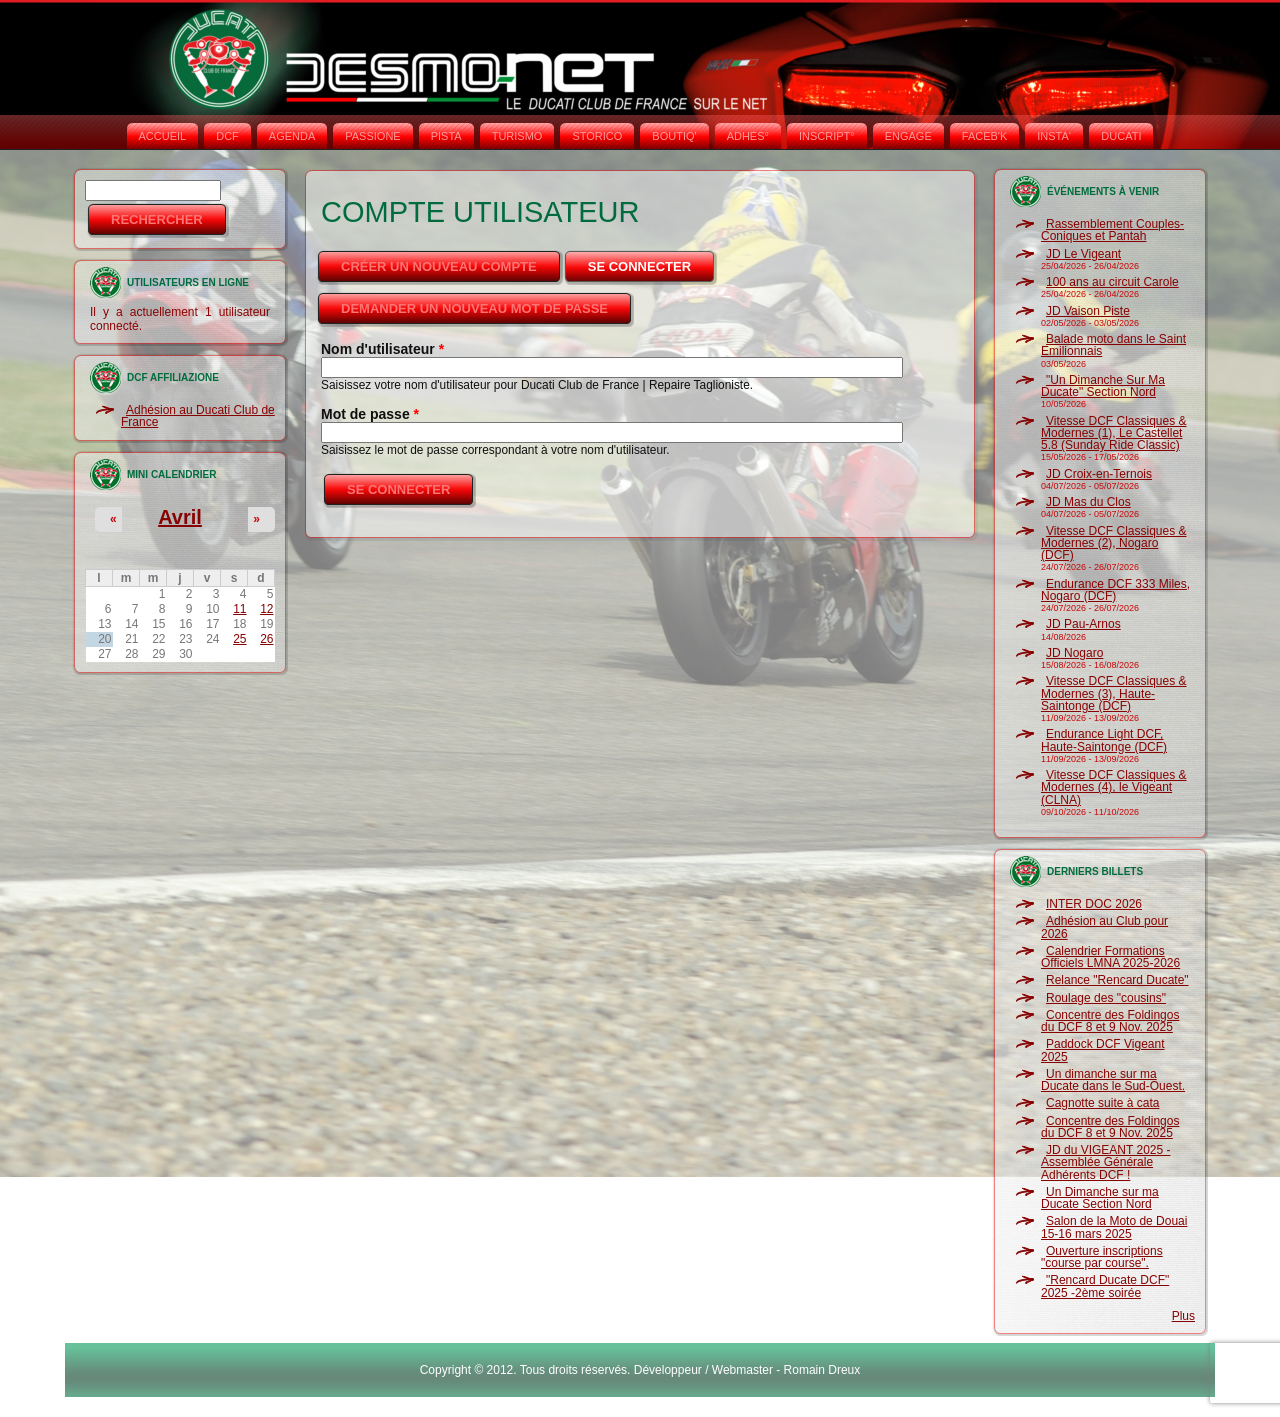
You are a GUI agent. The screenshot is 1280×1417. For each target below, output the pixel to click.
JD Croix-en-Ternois (1099, 474)
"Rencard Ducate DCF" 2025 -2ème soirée (1105, 1286)
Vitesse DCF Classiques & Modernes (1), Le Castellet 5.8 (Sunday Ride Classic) (1114, 433)
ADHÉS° (748, 136)
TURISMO (517, 136)
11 (239, 609)
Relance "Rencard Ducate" (1117, 980)
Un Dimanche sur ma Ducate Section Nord (1100, 1198)
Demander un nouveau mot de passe (474, 308)
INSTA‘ (1054, 136)
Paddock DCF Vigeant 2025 (1103, 1050)
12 (266, 609)
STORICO (597, 136)
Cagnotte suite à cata (1102, 1103)
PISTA (446, 136)
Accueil (163, 136)
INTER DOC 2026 (1094, 904)
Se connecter (652, 261)
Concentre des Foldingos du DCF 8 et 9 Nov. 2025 (1110, 1021)
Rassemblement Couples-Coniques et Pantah (1112, 230)
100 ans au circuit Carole (1112, 282)
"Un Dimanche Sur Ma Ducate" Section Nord (1103, 386)
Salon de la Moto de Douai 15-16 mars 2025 (1114, 1227)
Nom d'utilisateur (382, 349)
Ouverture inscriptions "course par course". (1102, 1257)
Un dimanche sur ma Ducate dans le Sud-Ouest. (1113, 1080)
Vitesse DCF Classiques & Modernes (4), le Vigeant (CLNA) (1114, 787)
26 (266, 639)
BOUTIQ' (674, 136)
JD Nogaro (1074, 653)
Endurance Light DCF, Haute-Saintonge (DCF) (1104, 740)
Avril (180, 517)
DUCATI (1121, 136)
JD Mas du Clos (1088, 502)
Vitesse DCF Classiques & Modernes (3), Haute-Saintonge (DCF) (1114, 693)
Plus (1183, 1316)
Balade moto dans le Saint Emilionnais (1113, 345)
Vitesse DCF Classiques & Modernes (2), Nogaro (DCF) (1114, 543)
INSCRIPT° (827, 136)
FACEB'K (985, 136)
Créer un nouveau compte (439, 266)
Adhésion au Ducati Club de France (198, 416)
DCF (227, 136)
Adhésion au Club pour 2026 (1104, 927)
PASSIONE (372, 136)
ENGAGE (908, 136)
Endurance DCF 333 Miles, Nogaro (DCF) (1115, 590)
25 (239, 639)
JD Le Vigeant (1083, 254)
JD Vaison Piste (1088, 311)
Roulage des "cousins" (1106, 998)
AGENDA (292, 136)
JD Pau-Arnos (1083, 624)
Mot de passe (370, 414)
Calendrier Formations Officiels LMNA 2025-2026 (1110, 957)
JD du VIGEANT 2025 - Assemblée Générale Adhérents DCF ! (1106, 1162)
